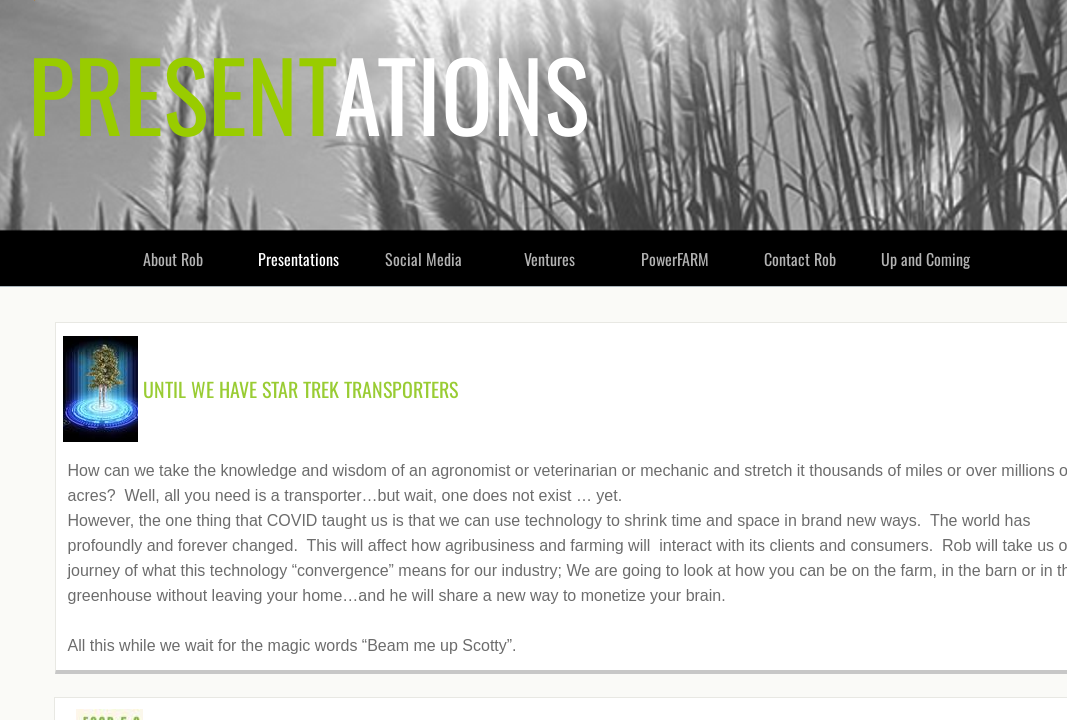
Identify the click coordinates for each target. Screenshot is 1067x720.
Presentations (298, 259)
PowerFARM (675, 259)
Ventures (549, 259)
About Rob (173, 259)
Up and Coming (925, 259)
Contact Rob (800, 259)
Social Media (423, 259)
